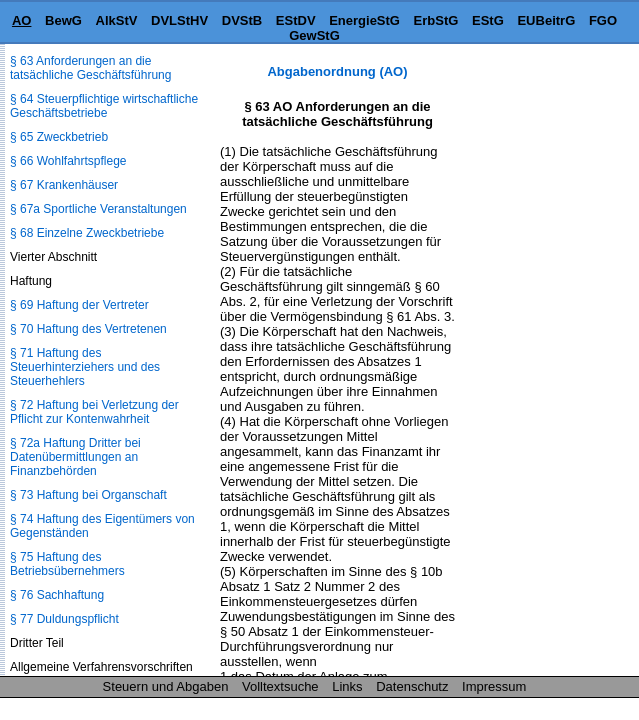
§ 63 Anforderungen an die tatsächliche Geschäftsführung (90, 68)
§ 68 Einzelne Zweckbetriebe (87, 233)
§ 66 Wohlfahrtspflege (68, 161)
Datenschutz (412, 686)
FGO (603, 20)
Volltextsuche (280, 686)
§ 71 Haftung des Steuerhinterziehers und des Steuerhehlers (85, 367)
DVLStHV (179, 20)
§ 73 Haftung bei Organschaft (88, 495)
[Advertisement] (539, 126)
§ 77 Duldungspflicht (64, 619)
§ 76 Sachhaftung (57, 595)
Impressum (494, 686)
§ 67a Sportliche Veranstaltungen (98, 209)
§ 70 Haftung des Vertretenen (88, 329)
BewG (63, 20)
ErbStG (436, 20)
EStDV (296, 20)
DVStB (242, 20)
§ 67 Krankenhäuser (64, 185)
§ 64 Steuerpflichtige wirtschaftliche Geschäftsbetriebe (104, 106)
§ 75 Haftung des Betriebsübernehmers (67, 564)
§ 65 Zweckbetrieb (59, 137)
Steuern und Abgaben (166, 686)
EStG (488, 20)
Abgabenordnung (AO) (337, 71)
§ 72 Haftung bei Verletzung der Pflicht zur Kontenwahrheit (94, 412)
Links (347, 686)
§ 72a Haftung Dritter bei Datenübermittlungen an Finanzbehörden (75, 457)
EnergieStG (364, 20)
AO (22, 20)
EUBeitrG (546, 20)
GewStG (314, 35)
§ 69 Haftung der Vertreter (79, 305)
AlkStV (117, 20)
